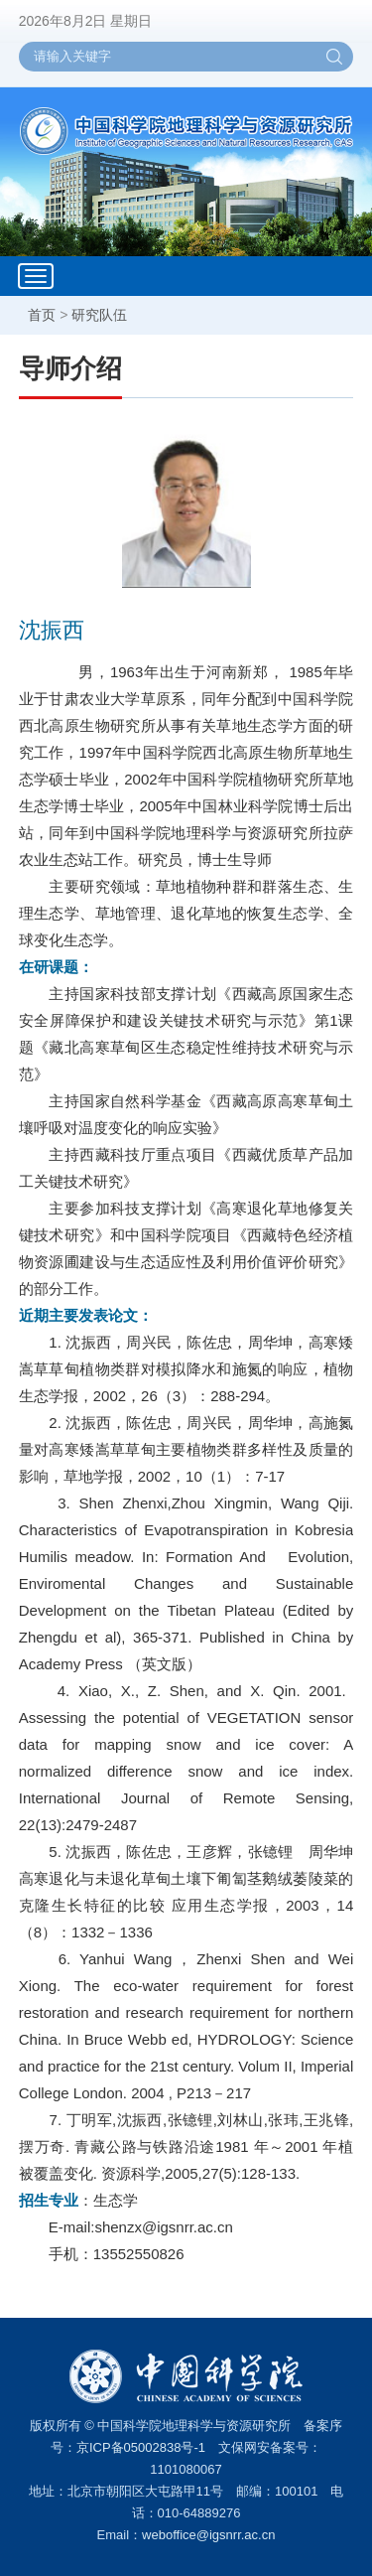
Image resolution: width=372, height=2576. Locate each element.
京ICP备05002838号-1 (140, 2447)
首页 (42, 315)
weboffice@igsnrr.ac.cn (208, 2534)
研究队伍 (99, 315)
